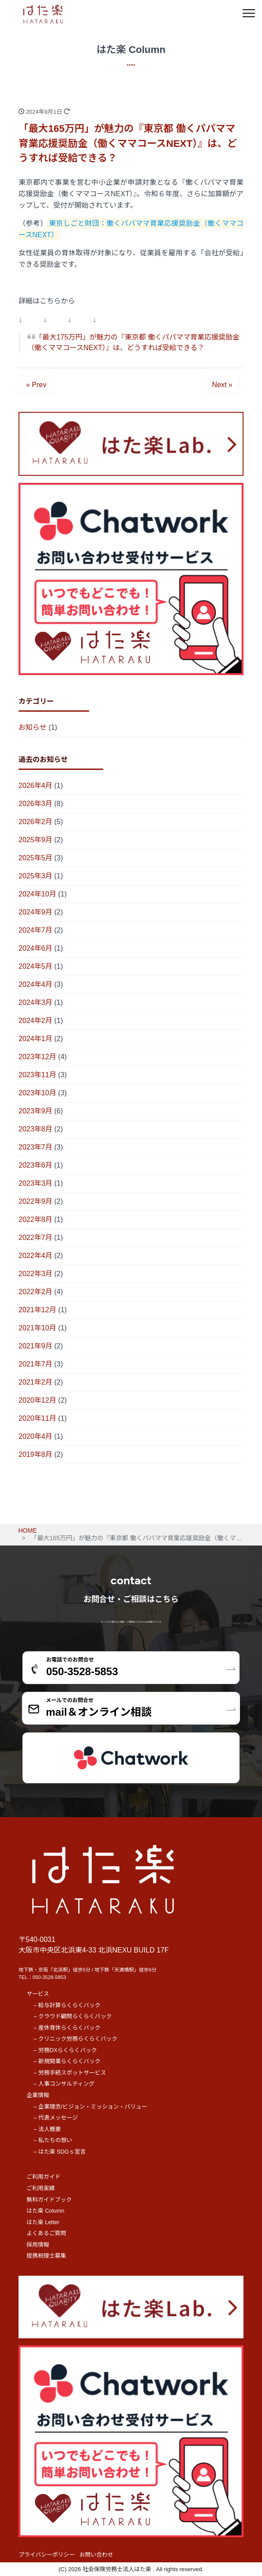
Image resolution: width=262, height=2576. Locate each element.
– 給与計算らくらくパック (67, 2005)
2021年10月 (37, 1328)
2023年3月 (35, 1183)
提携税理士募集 (46, 2255)
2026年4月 (35, 785)
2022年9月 (35, 1201)
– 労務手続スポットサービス (70, 2072)
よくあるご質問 (46, 2233)
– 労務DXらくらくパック (65, 2050)
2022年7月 (35, 1237)
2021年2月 (35, 1382)
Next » (222, 384)
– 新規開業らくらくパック (67, 2061)
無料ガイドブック (48, 2199)
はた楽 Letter (42, 2222)
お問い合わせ (96, 2554)
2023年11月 (37, 1075)
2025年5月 (35, 858)
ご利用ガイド (43, 2176)
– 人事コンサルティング (64, 2083)
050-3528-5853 (49, 1977)
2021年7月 (35, 1364)
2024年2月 (35, 1020)
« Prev (36, 384)
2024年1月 (35, 1038)
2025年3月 (35, 876)
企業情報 (37, 2095)
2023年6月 (35, 1165)
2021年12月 (37, 1310)
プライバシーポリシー (47, 2554)
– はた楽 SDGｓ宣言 (60, 2151)
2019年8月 (35, 1454)
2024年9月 (35, 912)
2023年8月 (35, 1129)
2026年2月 (35, 821)
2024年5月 (35, 966)
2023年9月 (35, 1111)
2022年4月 (35, 1255)
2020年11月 (37, 1418)
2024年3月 (35, 1002)
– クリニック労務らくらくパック (75, 2038)
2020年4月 (35, 1436)
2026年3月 (35, 803)
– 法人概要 (47, 2129)
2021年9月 (35, 1346)
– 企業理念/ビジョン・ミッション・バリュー (90, 2106)
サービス (37, 1993)
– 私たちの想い (53, 2140)
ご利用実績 (40, 2188)
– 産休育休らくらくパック (67, 2027)
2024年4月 (35, 984)
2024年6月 (35, 948)
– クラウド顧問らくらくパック (73, 2016)
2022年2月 (35, 1291)
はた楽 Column (45, 2210)
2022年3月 (35, 1273)
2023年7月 (35, 1147)
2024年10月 (37, 894)
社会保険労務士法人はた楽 (117, 2569)
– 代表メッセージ (56, 2117)
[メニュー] (249, 13)
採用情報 (37, 2244)
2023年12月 (37, 1056)
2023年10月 (37, 1093)
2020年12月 (37, 1400)
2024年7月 (35, 930)
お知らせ (33, 727)
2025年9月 (35, 840)
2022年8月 (35, 1219)
